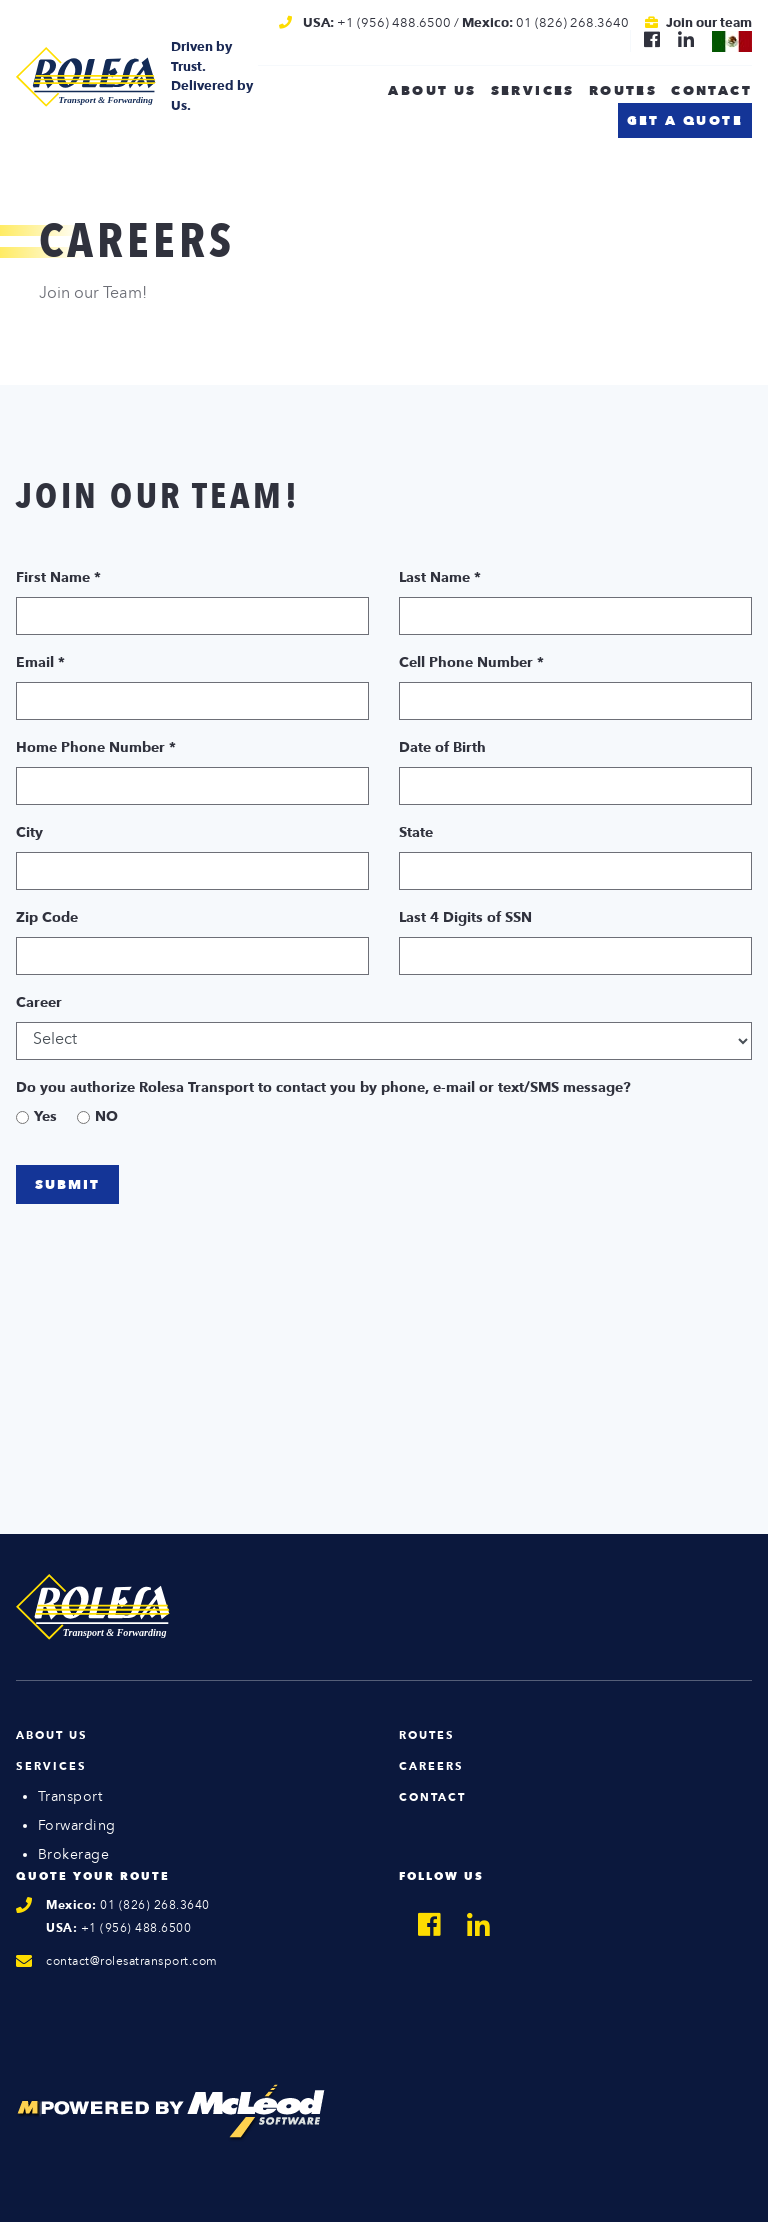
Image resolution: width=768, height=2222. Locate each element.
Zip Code (47, 918)
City (29, 833)
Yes (45, 1117)
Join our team (709, 23)
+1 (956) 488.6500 (377, 23)
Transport (70, 1797)
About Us (52, 1736)
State (416, 833)
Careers (431, 1767)
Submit (67, 1185)
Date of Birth (442, 748)
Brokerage (74, 1855)
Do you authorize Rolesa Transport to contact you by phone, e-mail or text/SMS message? (323, 1088)
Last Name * (440, 578)
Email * (40, 663)
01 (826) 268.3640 (128, 1906)
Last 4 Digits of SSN (465, 918)
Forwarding (77, 1826)
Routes (623, 91)
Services (533, 91)
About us (432, 91)
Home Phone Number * (96, 748)
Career (39, 1003)
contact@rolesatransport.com (132, 1962)
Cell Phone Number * (471, 663)
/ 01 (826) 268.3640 (541, 23)
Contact (711, 91)
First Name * (58, 578)
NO (106, 1117)
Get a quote (685, 121)
